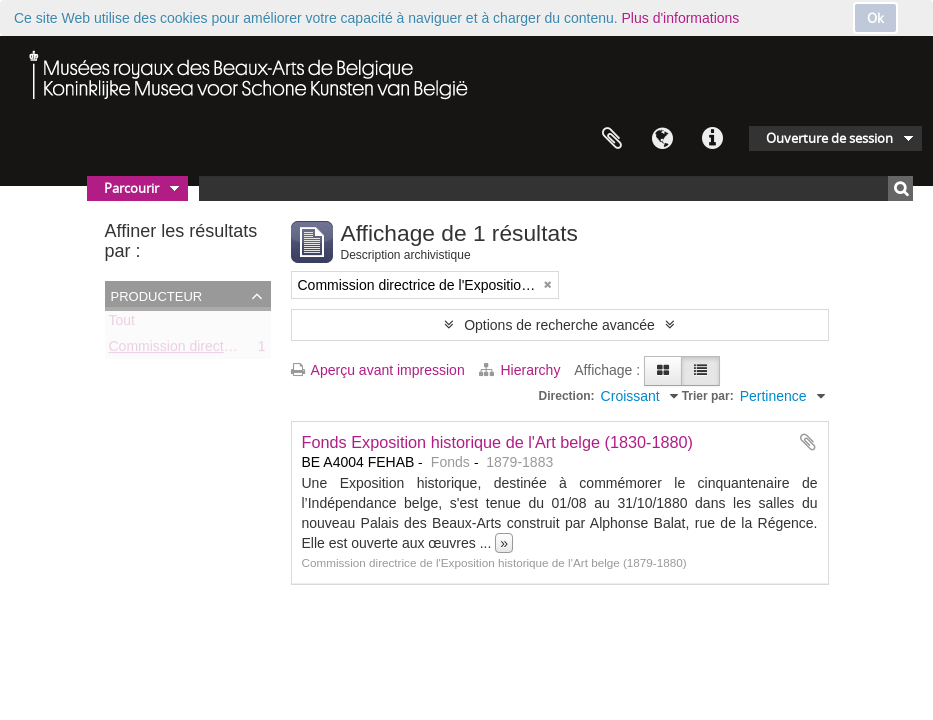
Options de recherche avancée (559, 325)
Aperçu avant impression (378, 370)
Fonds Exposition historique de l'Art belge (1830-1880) (498, 442)
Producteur (157, 295)
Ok (875, 18)
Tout (122, 324)
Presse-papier (612, 139)
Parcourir (131, 188)
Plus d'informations (681, 18)
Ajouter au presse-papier (808, 442)
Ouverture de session (829, 138)
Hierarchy (522, 370)
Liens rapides (712, 139)
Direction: (567, 396)
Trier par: (708, 396)
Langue (662, 139)
